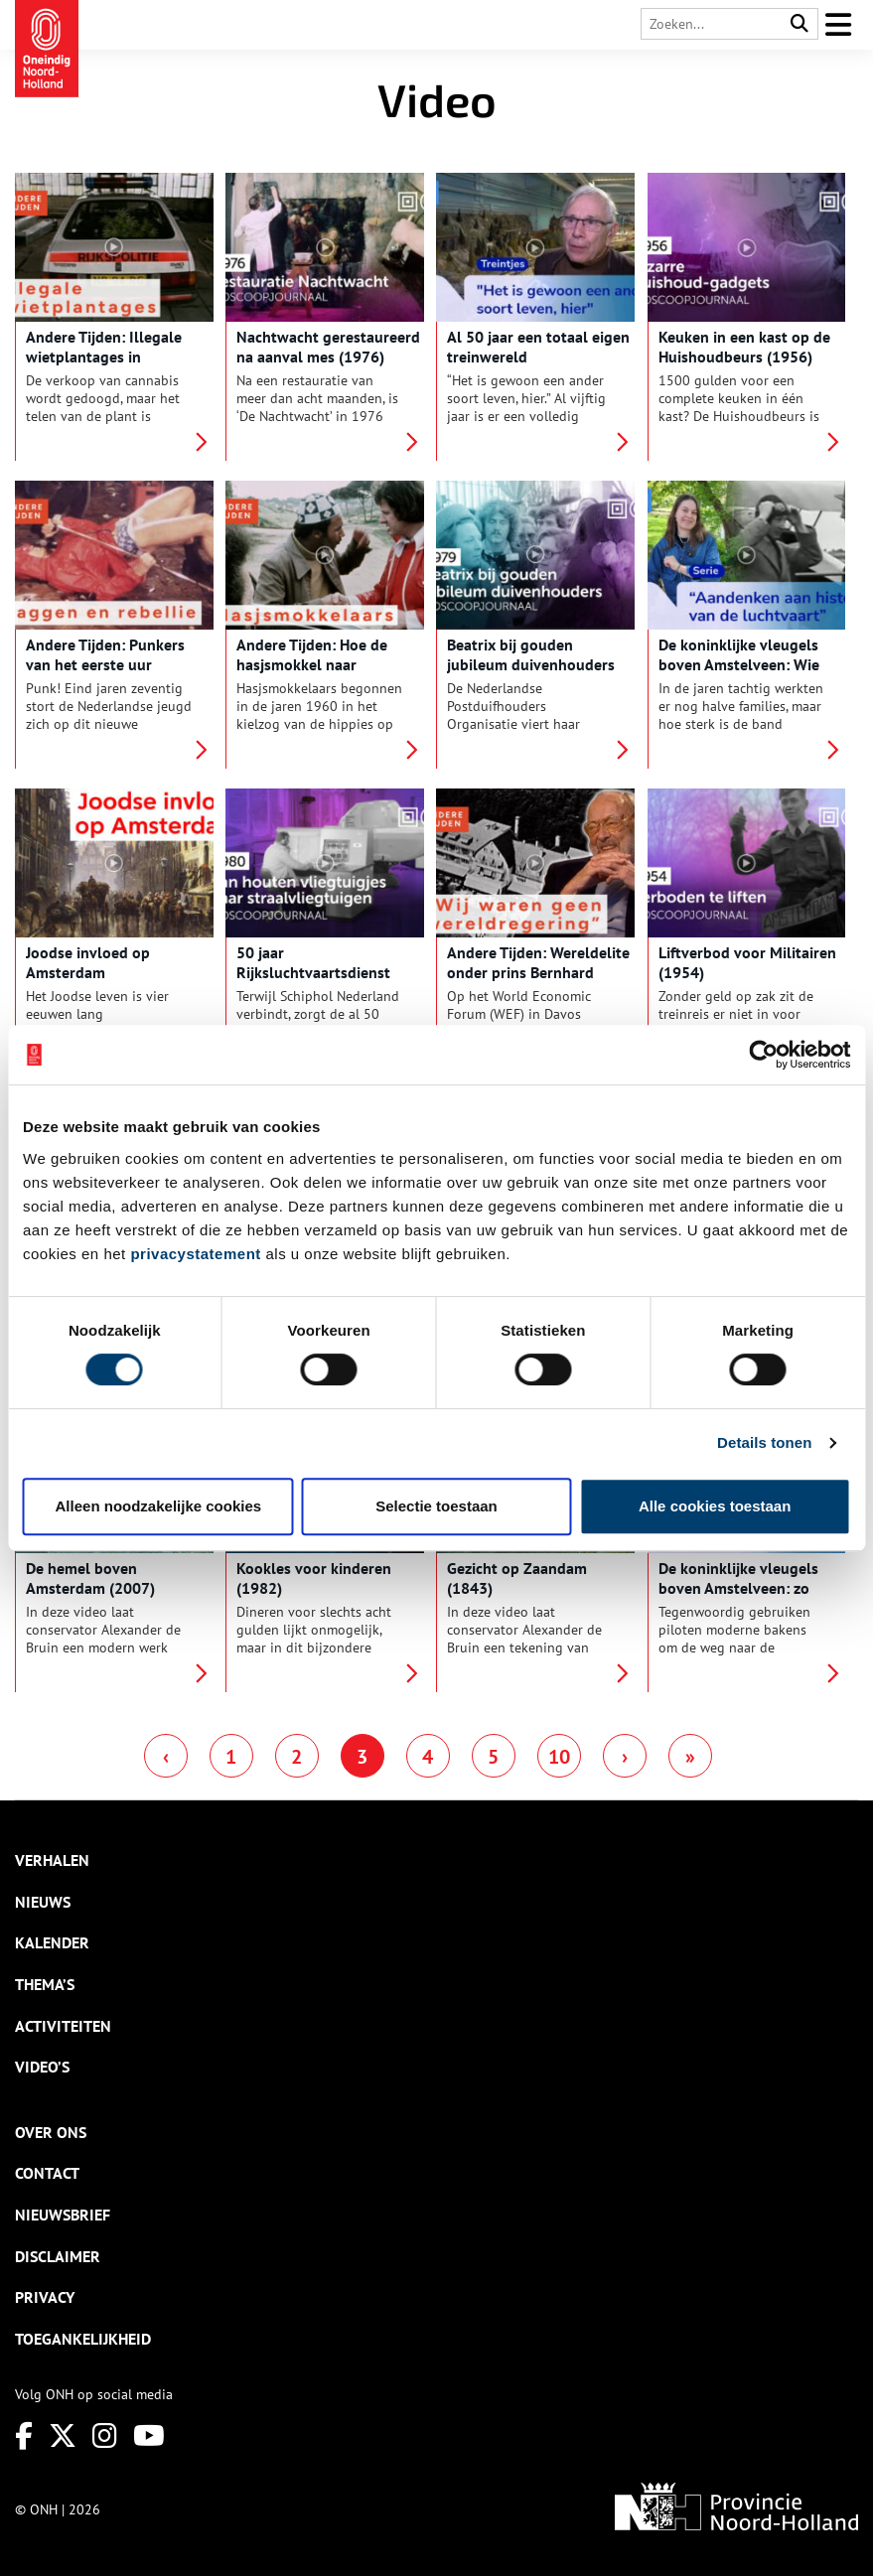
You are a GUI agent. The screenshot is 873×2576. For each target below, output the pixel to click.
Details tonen (764, 1442)
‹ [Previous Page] (166, 1757)
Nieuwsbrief (62, 2214)
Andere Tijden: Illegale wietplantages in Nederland (104, 356)
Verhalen (52, 1860)
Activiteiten (63, 2026)
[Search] (799, 24)
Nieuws (43, 1902)
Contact (47, 2173)
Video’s (42, 2066)
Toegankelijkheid (83, 2339)
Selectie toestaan (436, 1506)
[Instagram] (104, 2435)
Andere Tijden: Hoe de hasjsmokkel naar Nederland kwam (311, 664)
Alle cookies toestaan (715, 1506)
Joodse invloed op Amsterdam (88, 962)
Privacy (44, 2297)
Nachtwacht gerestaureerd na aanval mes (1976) (328, 346)
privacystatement (195, 1253)
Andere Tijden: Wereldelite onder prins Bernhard (538, 962)
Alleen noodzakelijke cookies (159, 1506)
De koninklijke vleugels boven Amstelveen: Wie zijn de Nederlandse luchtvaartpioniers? (738, 674)
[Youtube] (149, 2435)
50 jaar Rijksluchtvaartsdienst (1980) (313, 972)
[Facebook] (24, 2435)
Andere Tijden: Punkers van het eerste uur (105, 654)
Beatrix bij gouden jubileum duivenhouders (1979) (531, 664)
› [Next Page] (625, 1757)
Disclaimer (57, 2256)
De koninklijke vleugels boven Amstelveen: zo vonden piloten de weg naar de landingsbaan (738, 1598)
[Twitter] (62, 2435)
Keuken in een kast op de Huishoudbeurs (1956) (744, 346)
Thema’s (44, 1984)
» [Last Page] (690, 1757)
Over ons (50, 2132)
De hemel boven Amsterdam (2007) (90, 1578)
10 (559, 1757)
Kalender (52, 1942)
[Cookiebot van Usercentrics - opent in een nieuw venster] (763, 1055)
